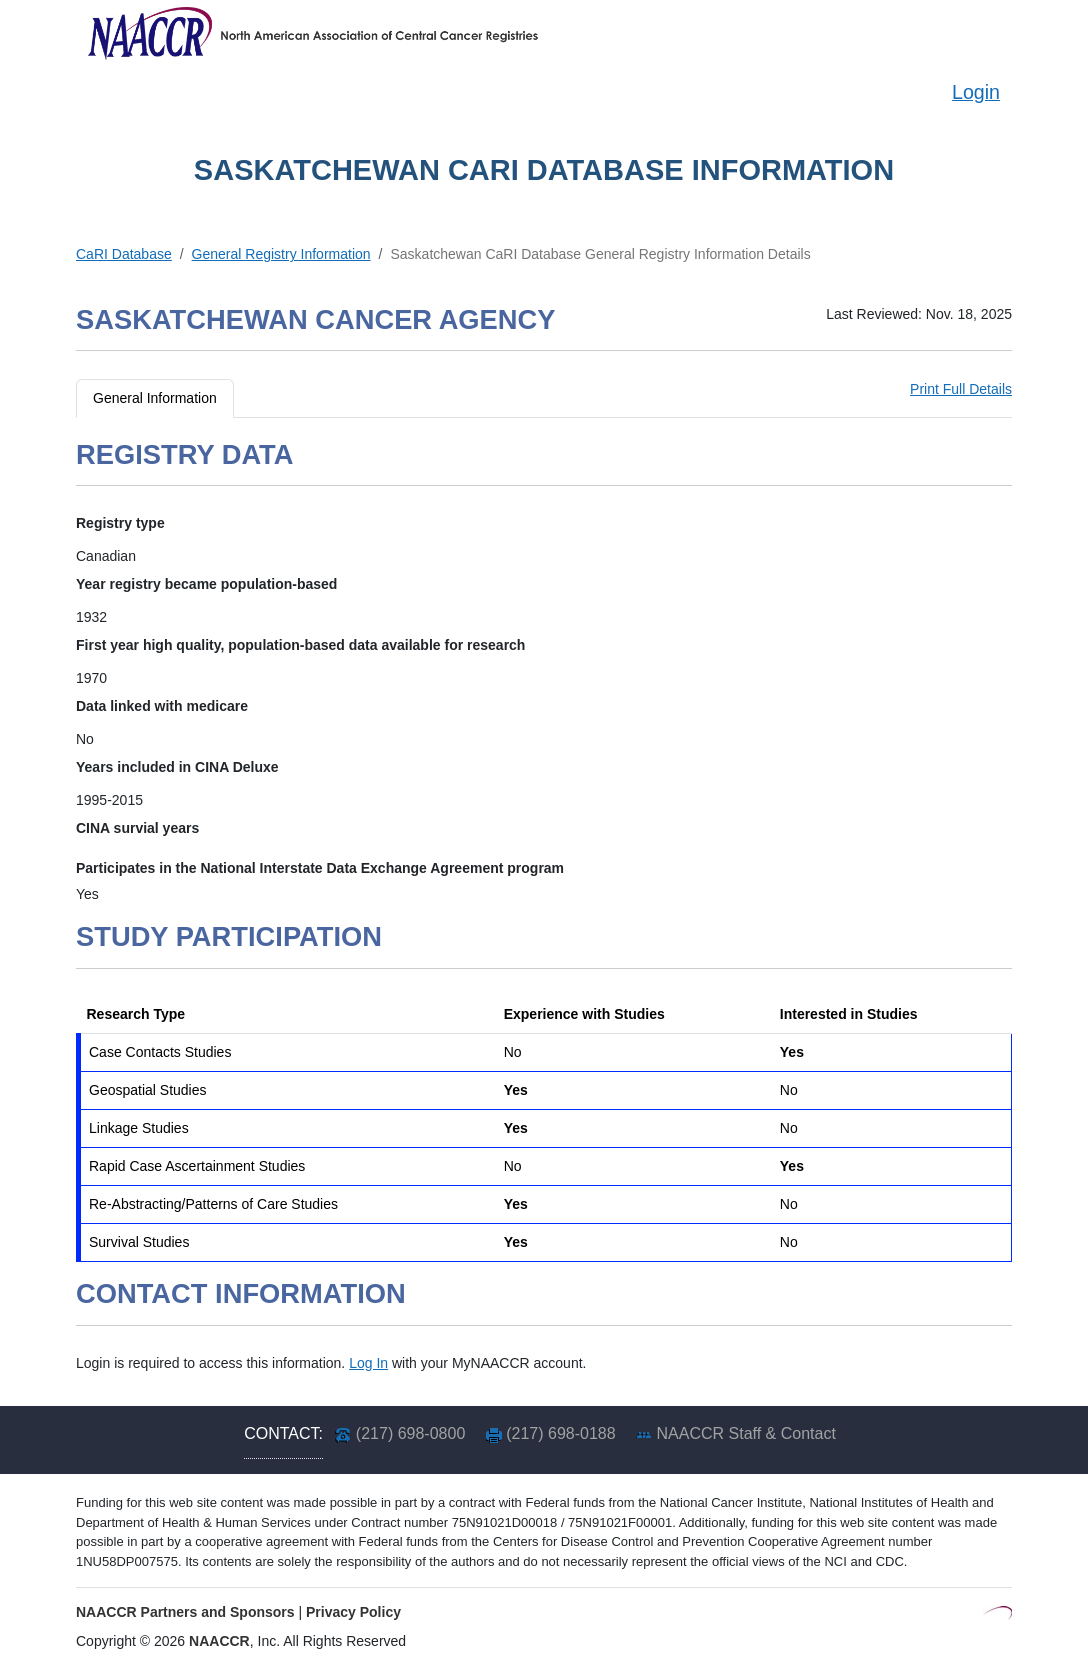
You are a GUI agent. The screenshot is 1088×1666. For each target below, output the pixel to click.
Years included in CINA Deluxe (177, 767)
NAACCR (219, 1641)
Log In (368, 1363)
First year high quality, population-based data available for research (300, 645)
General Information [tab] (155, 398)
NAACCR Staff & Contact (746, 1433)
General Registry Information (281, 254)
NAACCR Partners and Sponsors (185, 1612)
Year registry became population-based (206, 584)
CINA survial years (137, 828)
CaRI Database (124, 254)
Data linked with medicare (162, 706)
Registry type (120, 523)
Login (976, 92)
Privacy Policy (353, 1612)
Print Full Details (961, 389)
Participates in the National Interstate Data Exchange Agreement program (320, 868)
